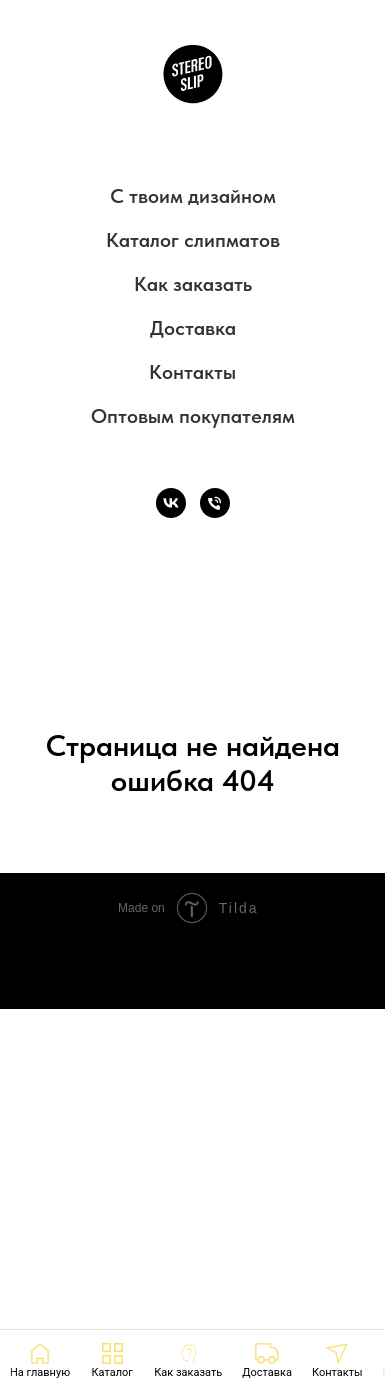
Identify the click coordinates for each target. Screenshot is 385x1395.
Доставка (193, 328)
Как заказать (193, 284)
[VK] (171, 503)
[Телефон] (215, 503)
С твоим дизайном (193, 196)
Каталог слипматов (193, 240)
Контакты (192, 372)
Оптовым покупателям (193, 416)
